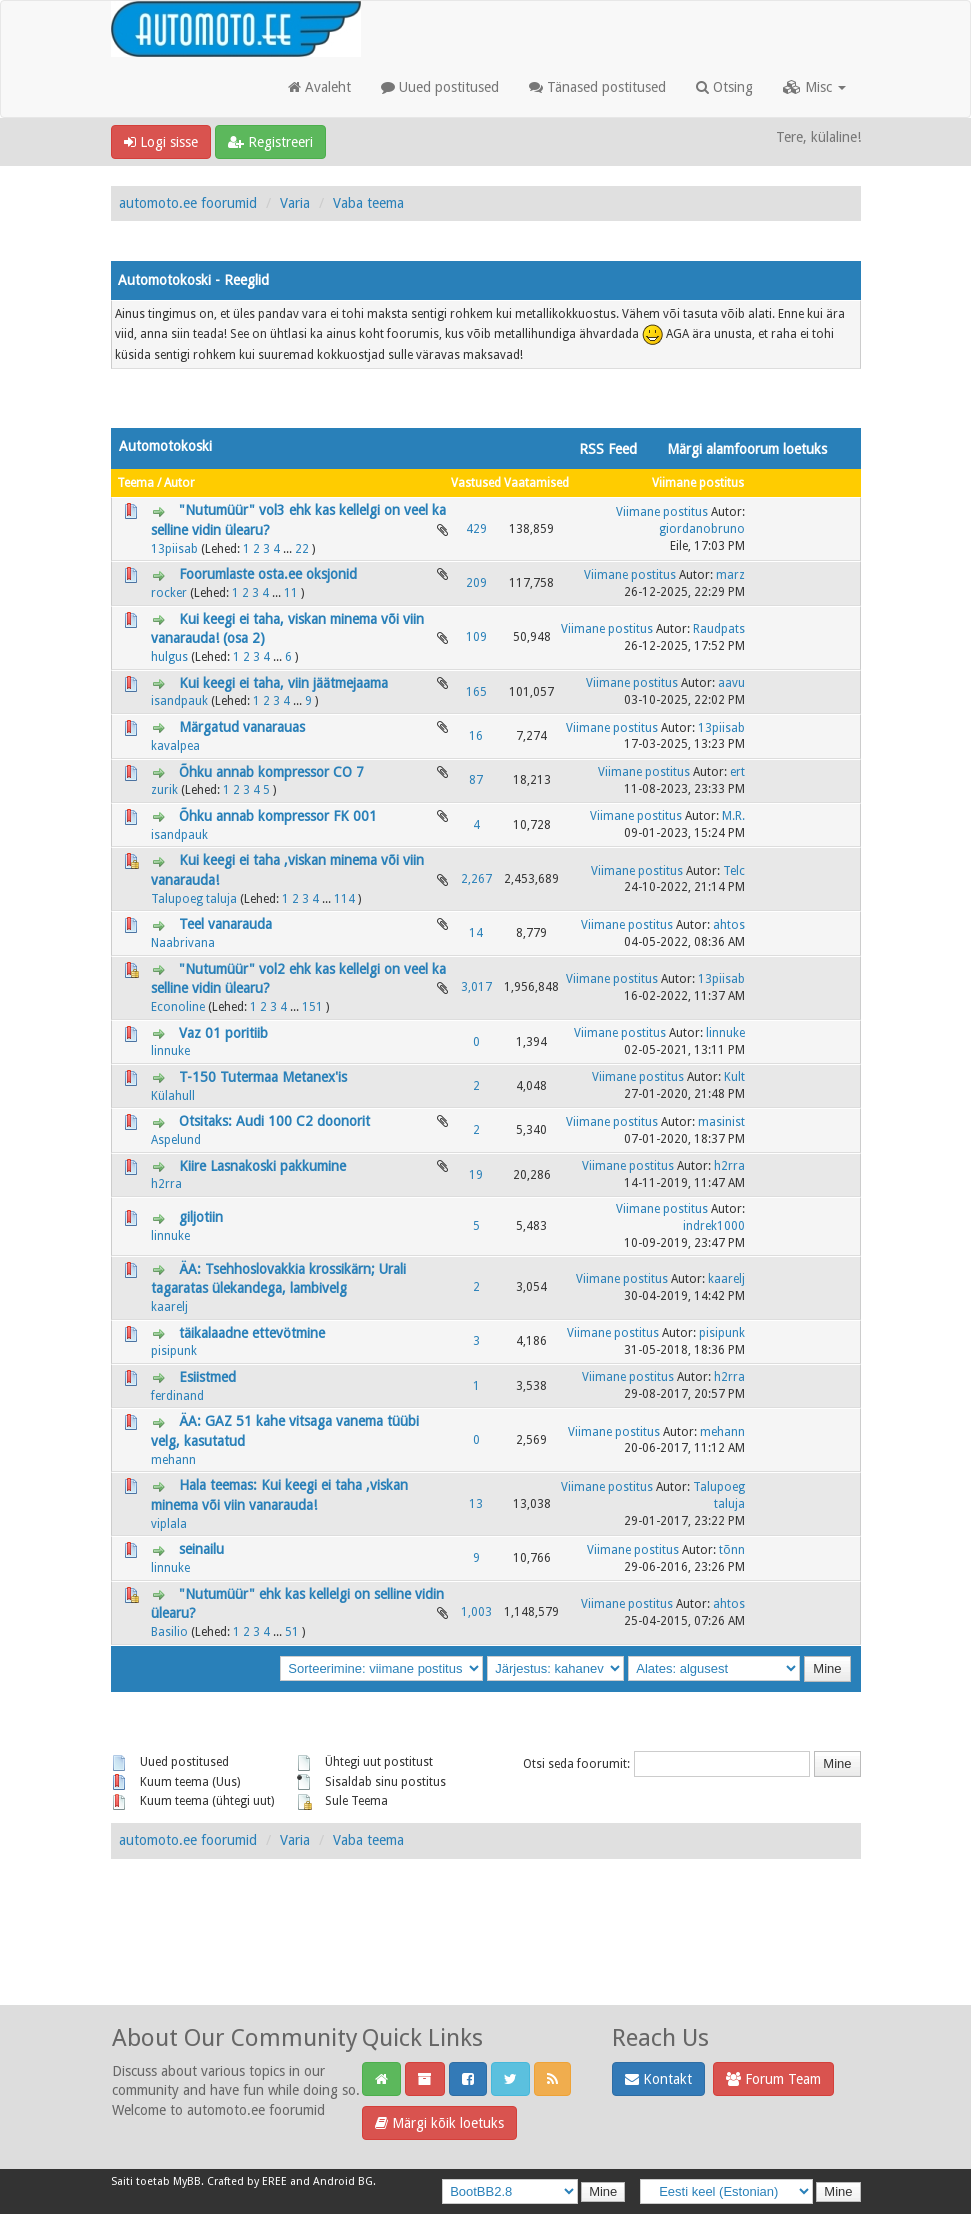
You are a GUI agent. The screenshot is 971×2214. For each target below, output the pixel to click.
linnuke (170, 1051)
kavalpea (175, 746)
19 (476, 1175)
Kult (734, 1077)
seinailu (201, 1549)
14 (476, 933)
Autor (179, 483)
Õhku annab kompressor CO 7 (271, 772)
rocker (169, 593)
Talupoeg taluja (194, 899)
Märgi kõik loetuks (439, 2123)
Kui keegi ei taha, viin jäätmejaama (283, 683)
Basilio (169, 1632)
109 (476, 637)
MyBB (187, 2181)
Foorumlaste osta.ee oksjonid (268, 574)
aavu (731, 683)
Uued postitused (440, 87)
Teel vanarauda (225, 924)
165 (476, 692)
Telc (734, 871)
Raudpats (719, 629)
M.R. (733, 816)
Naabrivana (183, 943)
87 (476, 780)
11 (291, 593)
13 (476, 1504)
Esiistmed (207, 1377)
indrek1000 (714, 1226)
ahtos (729, 925)
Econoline (178, 1007)
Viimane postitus (698, 483)
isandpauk (179, 701)
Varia (295, 203)
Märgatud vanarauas (242, 727)
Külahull (173, 1096)
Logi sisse (161, 142)
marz (730, 575)
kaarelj (169, 1307)
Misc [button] (814, 87)
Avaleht (319, 87)
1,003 (476, 1612)
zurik (164, 790)
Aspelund (176, 1140)
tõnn (732, 1550)
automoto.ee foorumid (188, 203)
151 (312, 1007)
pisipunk (174, 1351)
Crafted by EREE (247, 2181)
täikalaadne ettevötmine (252, 1333)
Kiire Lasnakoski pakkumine (262, 1166)
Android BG (343, 2181)
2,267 (476, 879)
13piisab (174, 549)
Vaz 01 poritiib (223, 1033)
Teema (135, 483)
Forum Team (773, 2079)
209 (476, 583)
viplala (169, 1524)
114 (344, 899)
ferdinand (177, 1396)
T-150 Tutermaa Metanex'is (263, 1077)
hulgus (169, 657)
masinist (721, 1122)
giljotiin (201, 1217)
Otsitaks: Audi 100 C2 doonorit (274, 1121)
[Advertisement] (486, 1954)
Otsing (724, 87)
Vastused (476, 483)
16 (476, 736)
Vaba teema (368, 203)
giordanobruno (702, 529)
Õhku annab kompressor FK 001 (278, 816)
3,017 (476, 987)
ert (737, 772)
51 (292, 1632)
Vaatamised (536, 483)
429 (476, 529)
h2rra (166, 1184)
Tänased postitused (597, 87)
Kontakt (658, 2079)
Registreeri (270, 142)
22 (302, 549)
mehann (173, 1460)
